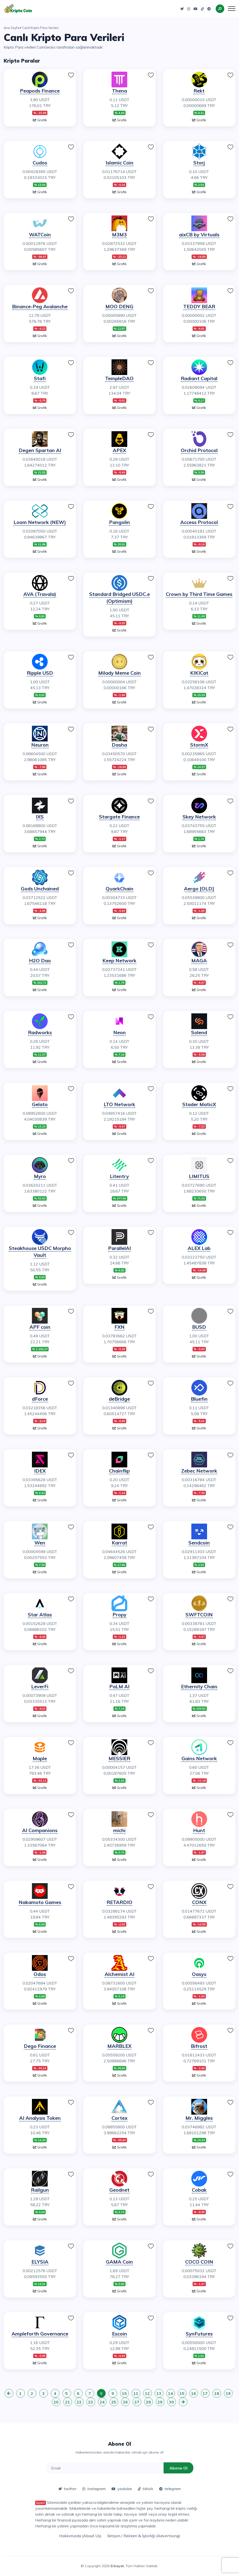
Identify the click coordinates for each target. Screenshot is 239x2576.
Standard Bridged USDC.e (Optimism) (119, 597)
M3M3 (119, 234)
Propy (119, 1614)
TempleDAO (119, 378)
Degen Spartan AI (40, 450)
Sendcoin (199, 1543)
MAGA (199, 960)
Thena (119, 91)
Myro (40, 1176)
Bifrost (199, 2046)
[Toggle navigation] (231, 8)
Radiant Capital (199, 378)
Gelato (40, 1104)
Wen (39, 1543)
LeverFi (39, 1686)
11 (135, 2393)
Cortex (119, 2118)
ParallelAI (119, 1248)
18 (216, 2393)
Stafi (40, 378)
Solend (199, 1032)
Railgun (40, 2190)
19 (228, 2393)
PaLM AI (119, 1686)
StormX (199, 745)
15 (182, 2393)
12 (147, 2393)
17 (205, 2393)
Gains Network (199, 1758)
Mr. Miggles (199, 2118)
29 (159, 2402)
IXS (40, 817)
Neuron (40, 745)
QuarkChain (119, 889)
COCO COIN (199, 2262)
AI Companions (39, 1830)
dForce (40, 1399)
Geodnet (119, 2190)
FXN (119, 1327)
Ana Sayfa (11, 28)
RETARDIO (119, 1902)
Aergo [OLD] (199, 889)
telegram (170, 2488)
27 (136, 2402)
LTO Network (119, 1104)
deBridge (119, 1399)
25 (113, 2402)
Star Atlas (40, 1614)
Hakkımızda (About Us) (80, 2535)
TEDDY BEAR (199, 306)
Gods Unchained (40, 889)
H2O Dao (40, 960)
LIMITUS (199, 1176)
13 (158, 2393)
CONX (199, 1902)
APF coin (39, 1327)
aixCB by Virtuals (199, 234)
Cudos (40, 163)
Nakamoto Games (40, 1902)
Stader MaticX (199, 1104)
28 (148, 2402)
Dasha (119, 745)
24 (102, 2402)
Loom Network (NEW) (40, 522)
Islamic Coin (119, 163)
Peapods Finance (40, 91)
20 (56, 2402)
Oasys (199, 1974)
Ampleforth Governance (40, 2334)
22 (79, 2402)
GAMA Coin (119, 2262)
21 (67, 2402)
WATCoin (40, 234)
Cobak (199, 2190)
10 (124, 2393)
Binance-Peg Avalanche (40, 306)
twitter (67, 2488)
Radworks (40, 1032)
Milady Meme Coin (119, 673)
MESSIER (119, 1758)
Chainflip (119, 1471)
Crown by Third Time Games (199, 594)
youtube (122, 2488)
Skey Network (199, 817)
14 (170, 2393)
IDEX (40, 1471)
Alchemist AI (119, 1974)
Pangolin (119, 522)
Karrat (119, 1543)
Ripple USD (40, 673)
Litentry (119, 1176)
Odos (40, 1974)
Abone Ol (178, 2468)
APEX (119, 450)
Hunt (199, 1830)
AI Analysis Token (40, 2118)
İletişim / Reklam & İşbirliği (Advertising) (143, 2535)
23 (90, 2402)
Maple (40, 1758)
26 (125, 2402)
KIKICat (199, 673)
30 (171, 2402)
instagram (94, 2488)
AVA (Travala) (39, 594)
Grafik (40, 120)
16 (193, 2393)
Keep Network (119, 960)
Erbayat (117, 2566)
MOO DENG (119, 306)
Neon (119, 1032)
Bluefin (199, 1399)
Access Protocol (199, 522)
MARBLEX (119, 2046)
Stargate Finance (119, 817)
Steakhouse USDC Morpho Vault (40, 1251)
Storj (199, 163)
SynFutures (199, 2334)
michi (119, 1830)
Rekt (199, 91)
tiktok (145, 2488)
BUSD (199, 1327)
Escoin (119, 2334)
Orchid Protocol (199, 450)
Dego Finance (40, 2046)
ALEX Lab (199, 1248)
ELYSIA (39, 2262)
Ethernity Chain (199, 1686)
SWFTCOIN (199, 1614)
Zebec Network (199, 1471)
